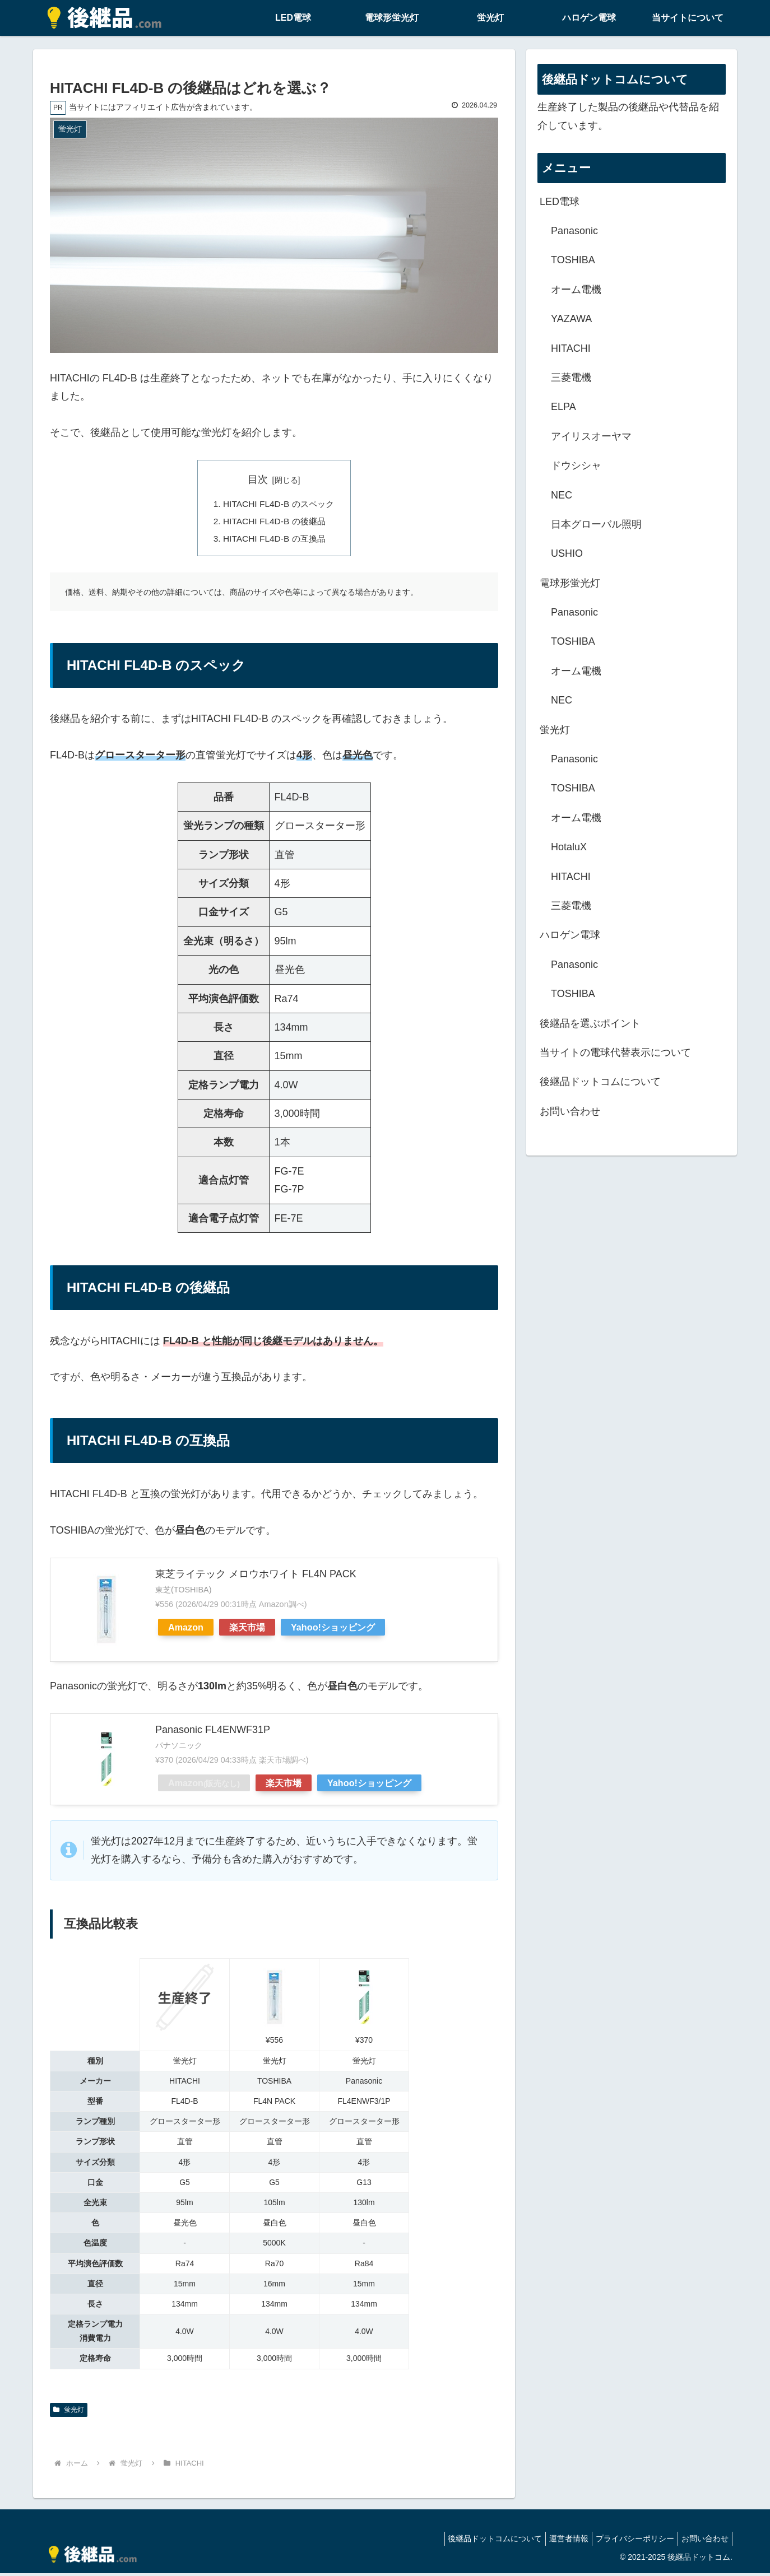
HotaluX (569, 847)
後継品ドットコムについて (600, 1081)
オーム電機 (576, 289)
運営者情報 (557, 2541)
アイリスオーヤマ (591, 436)
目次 (258, 479)
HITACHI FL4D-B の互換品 (274, 541)
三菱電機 (571, 377)
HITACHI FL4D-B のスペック (278, 505)
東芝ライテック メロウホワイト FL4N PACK (255, 1576)
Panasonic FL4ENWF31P (212, 1731)
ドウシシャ (576, 465)
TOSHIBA (573, 259)
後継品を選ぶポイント (590, 1023)
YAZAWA (571, 318)
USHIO (567, 553)
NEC (561, 495)
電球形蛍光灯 (570, 583)
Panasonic (574, 230)
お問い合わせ (570, 1111)
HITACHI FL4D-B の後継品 (274, 523)
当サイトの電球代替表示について (615, 1052)
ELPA (563, 406)
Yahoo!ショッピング (333, 1630)
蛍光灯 (68, 2412)
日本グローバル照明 (596, 524)
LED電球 (559, 201)
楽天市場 (247, 1630)
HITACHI (571, 348)
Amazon (185, 1630)
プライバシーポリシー (628, 2541)
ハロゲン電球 (570, 934)
